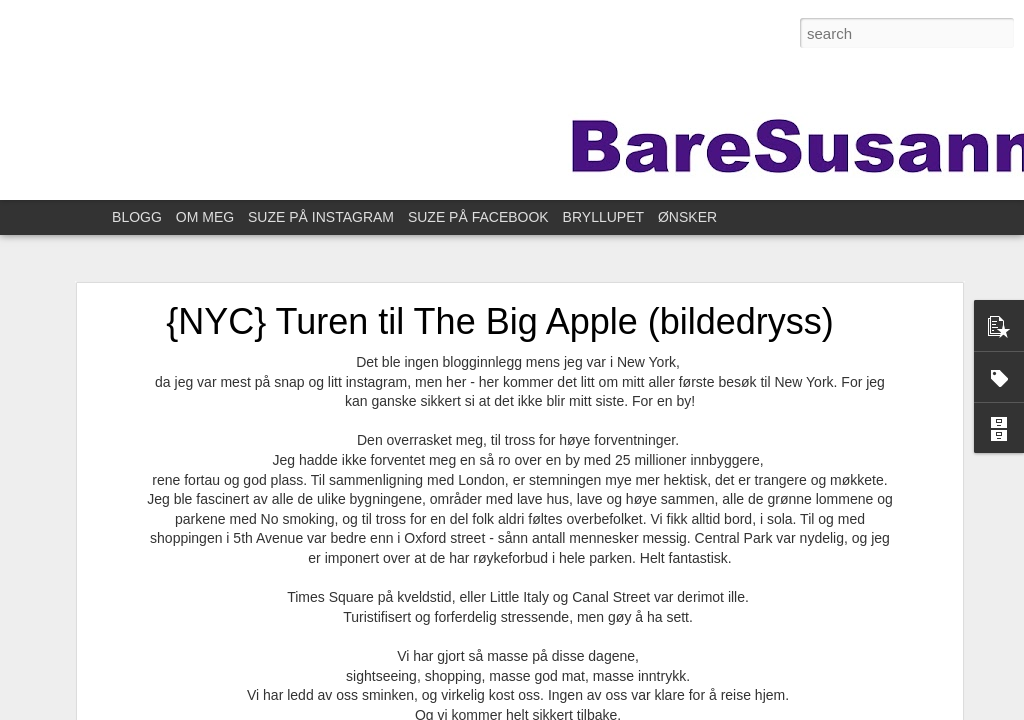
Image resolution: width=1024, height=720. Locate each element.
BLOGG (137, 217)
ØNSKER (687, 217)
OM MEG (205, 217)
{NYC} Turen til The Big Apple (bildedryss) (500, 321)
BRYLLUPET (603, 217)
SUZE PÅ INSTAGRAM (321, 217)
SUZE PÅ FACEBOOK (478, 217)
